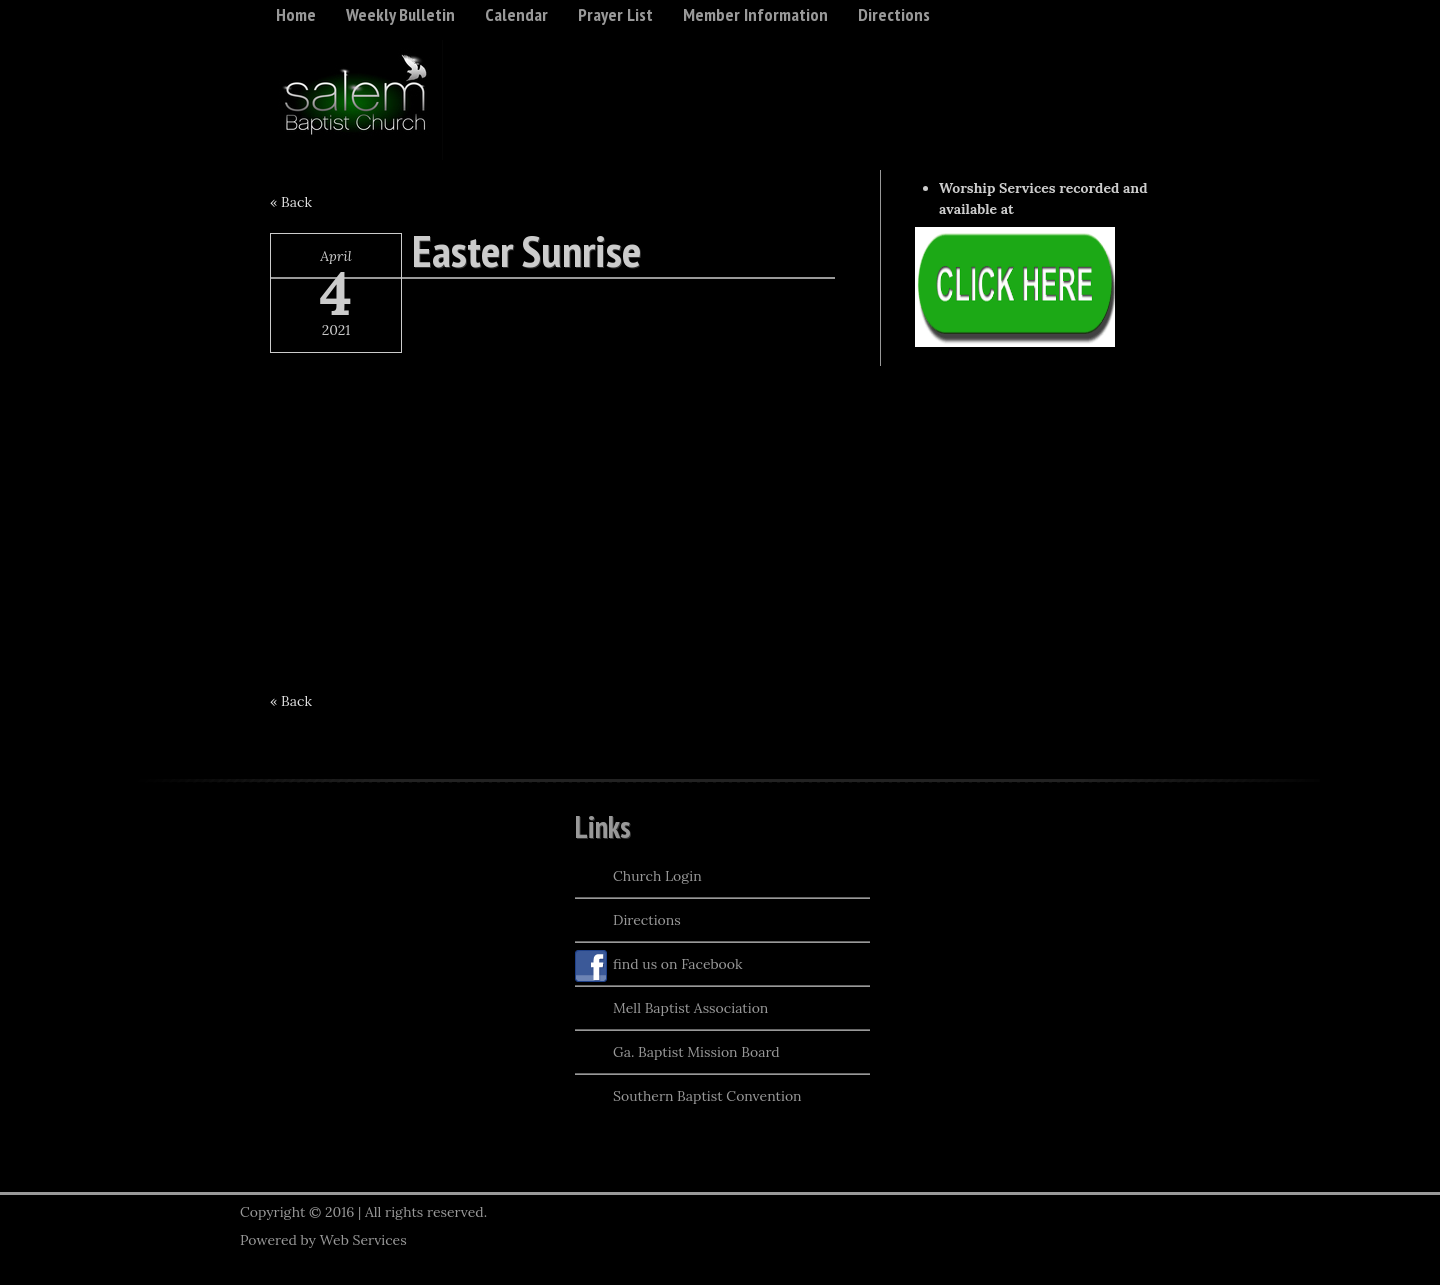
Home (296, 14)
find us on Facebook (659, 966)
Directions (894, 14)
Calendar (516, 14)
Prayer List (615, 14)
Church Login (638, 878)
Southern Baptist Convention (688, 1098)
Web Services (363, 1240)
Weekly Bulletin (400, 14)
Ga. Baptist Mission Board (677, 1054)
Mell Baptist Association (671, 1010)
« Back (291, 202)
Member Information (755, 14)
